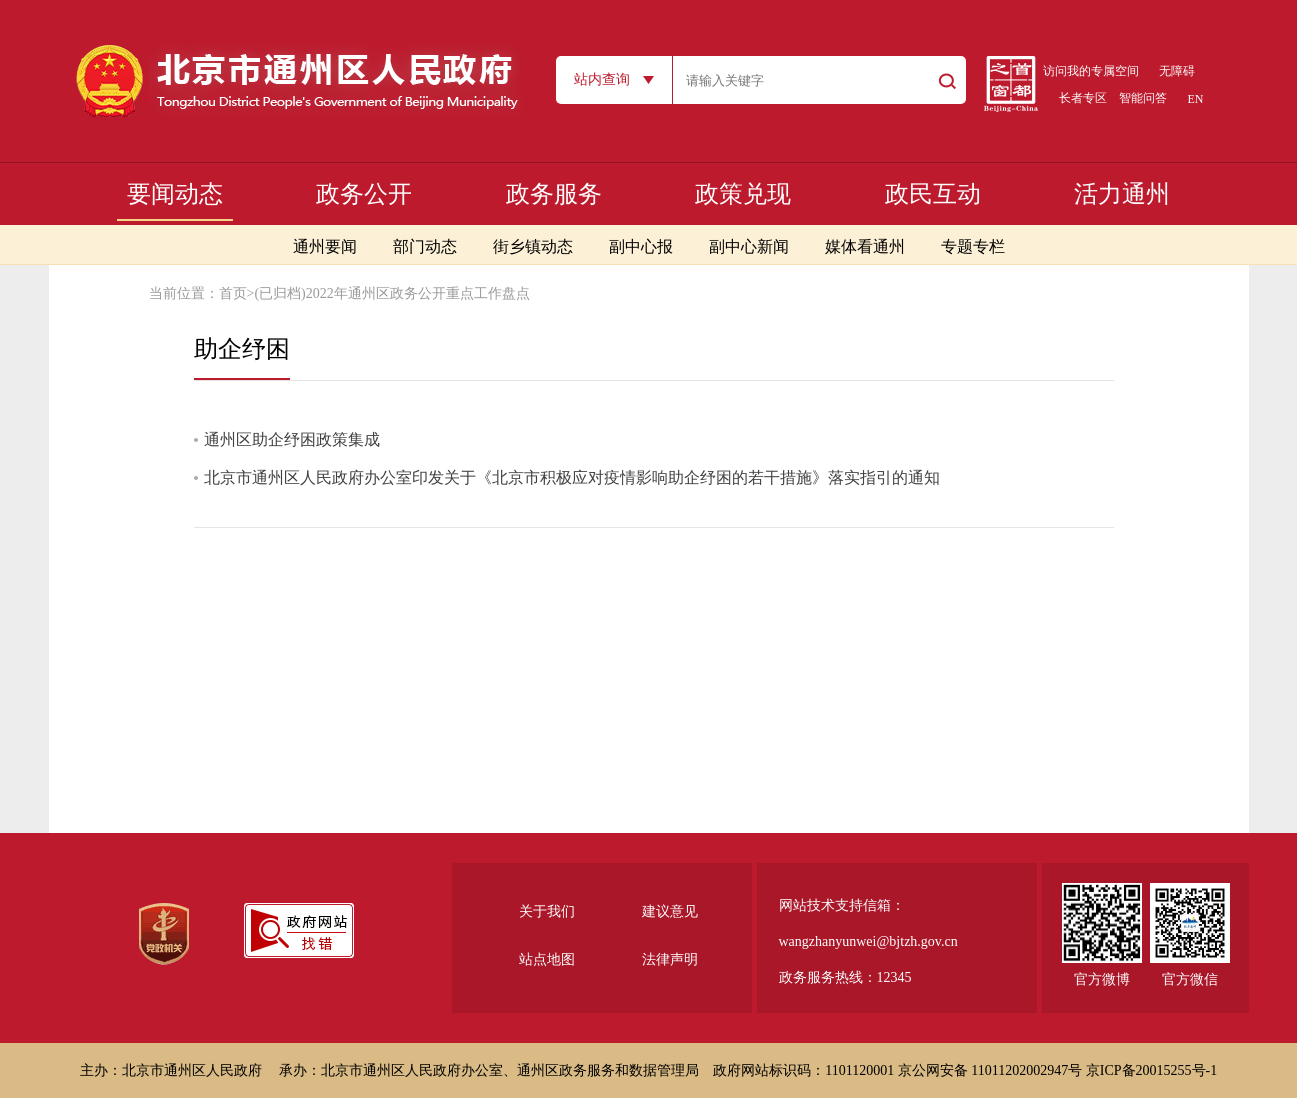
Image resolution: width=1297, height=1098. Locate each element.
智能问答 (1143, 98)
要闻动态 (175, 194)
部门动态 (425, 246)
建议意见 (670, 911)
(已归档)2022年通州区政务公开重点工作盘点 (391, 293)
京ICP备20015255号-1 (1151, 1070)
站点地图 (547, 959)
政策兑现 (743, 194)
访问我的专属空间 (1091, 71)
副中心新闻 (749, 246)
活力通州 (1122, 194)
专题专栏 (973, 246)
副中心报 (641, 246)
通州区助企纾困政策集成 (292, 439)
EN (1196, 99)
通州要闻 (325, 246)
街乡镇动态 (533, 246)
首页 (233, 293)
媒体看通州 (865, 246)
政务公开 (364, 194)
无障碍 (1177, 71)
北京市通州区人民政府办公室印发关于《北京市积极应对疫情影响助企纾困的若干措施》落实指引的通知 (572, 477)
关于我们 (547, 911)
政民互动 (933, 194)
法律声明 (670, 959)
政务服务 (554, 194)
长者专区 (1083, 98)
